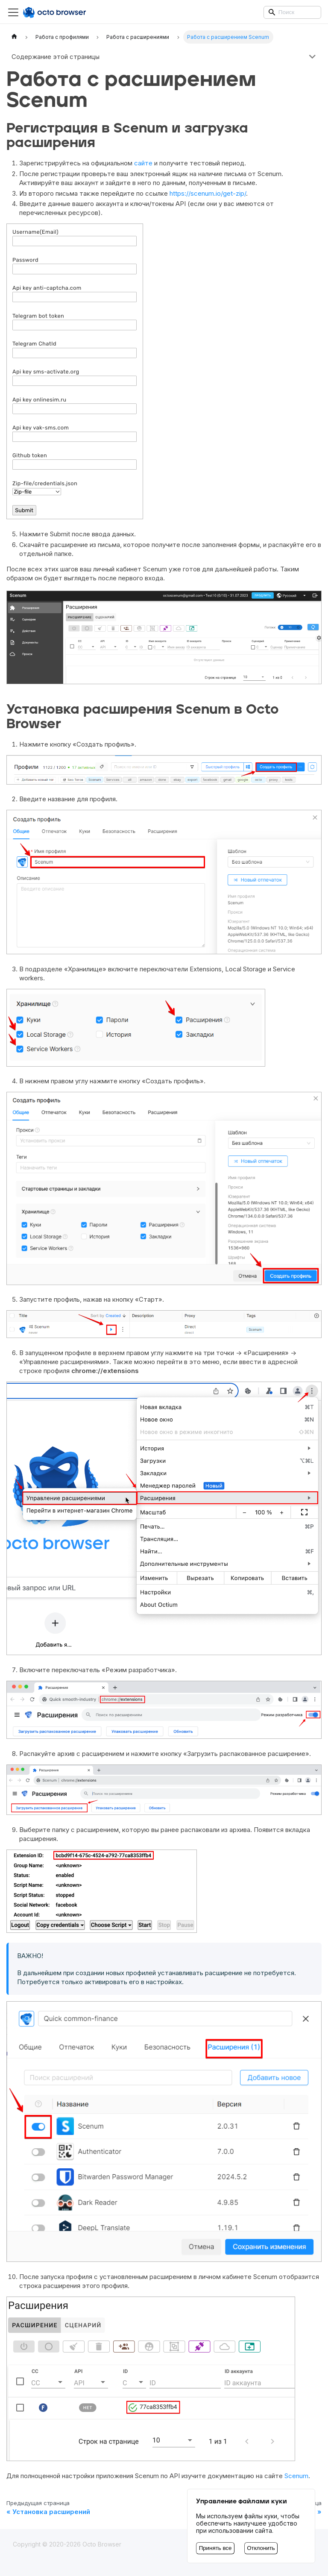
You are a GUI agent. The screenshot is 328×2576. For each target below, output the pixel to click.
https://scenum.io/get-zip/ (208, 193)
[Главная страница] (14, 37)
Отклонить (261, 2548)
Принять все (215, 2548)
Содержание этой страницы (56, 57)
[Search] (292, 12)
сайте (143, 163)
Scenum (296, 2476)
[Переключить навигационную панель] (13, 12)
